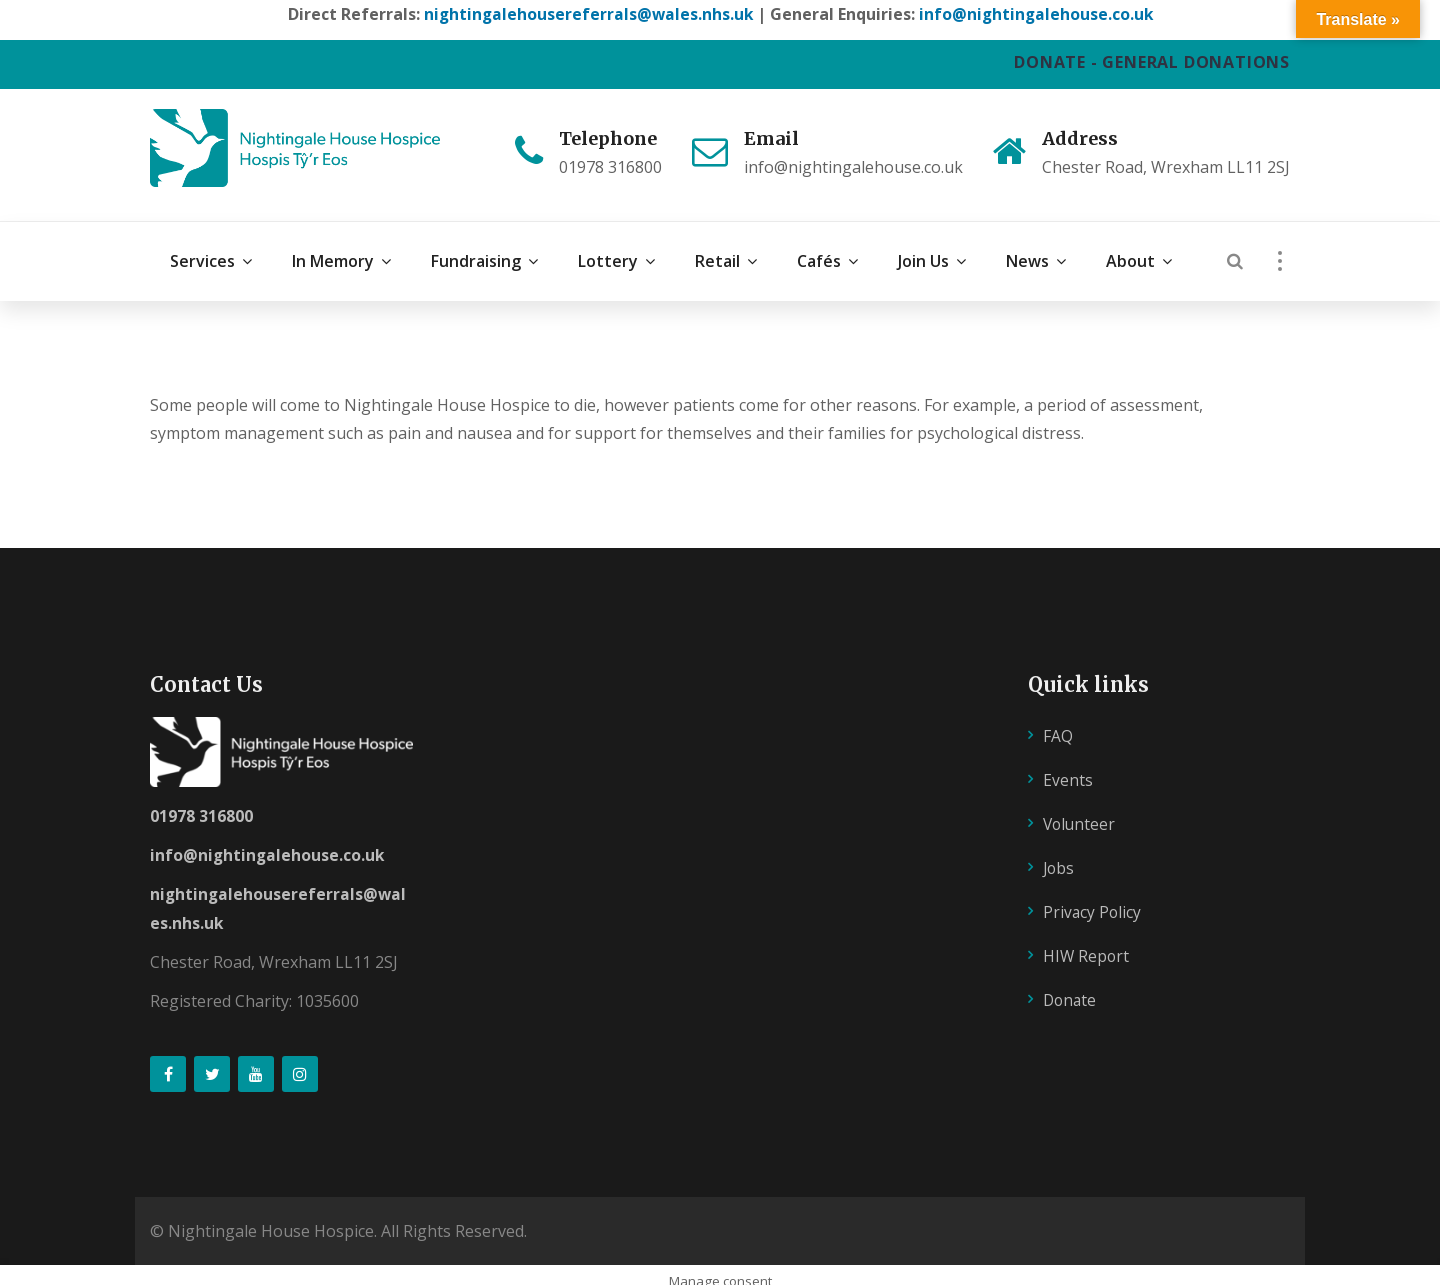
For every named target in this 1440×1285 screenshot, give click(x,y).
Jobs (1059, 853)
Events (1068, 766)
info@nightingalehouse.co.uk (1037, 14)
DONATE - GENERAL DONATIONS (1152, 62)
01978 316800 (201, 802)
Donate (1071, 985)
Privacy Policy (1093, 897)
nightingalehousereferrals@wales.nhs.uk (586, 14)
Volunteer (1080, 810)
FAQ (1058, 722)
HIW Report (1087, 941)
